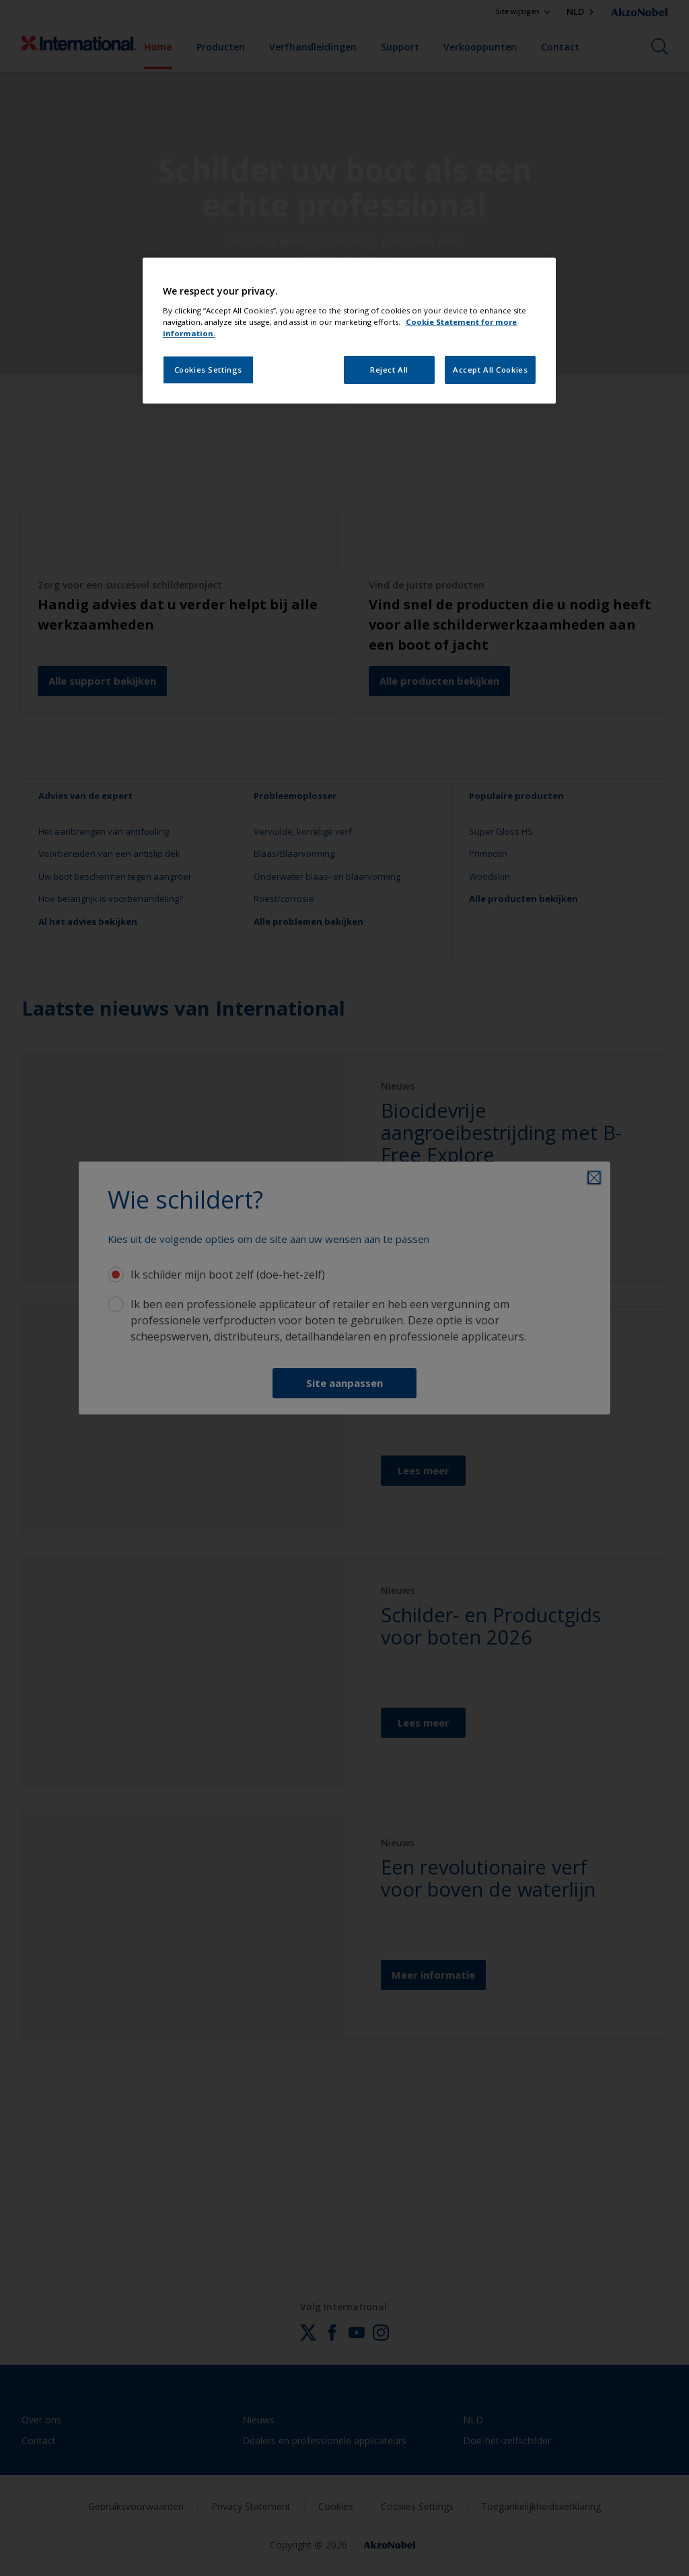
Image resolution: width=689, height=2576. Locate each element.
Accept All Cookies (490, 370)
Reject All (389, 370)
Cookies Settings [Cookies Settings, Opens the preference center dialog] (208, 370)
